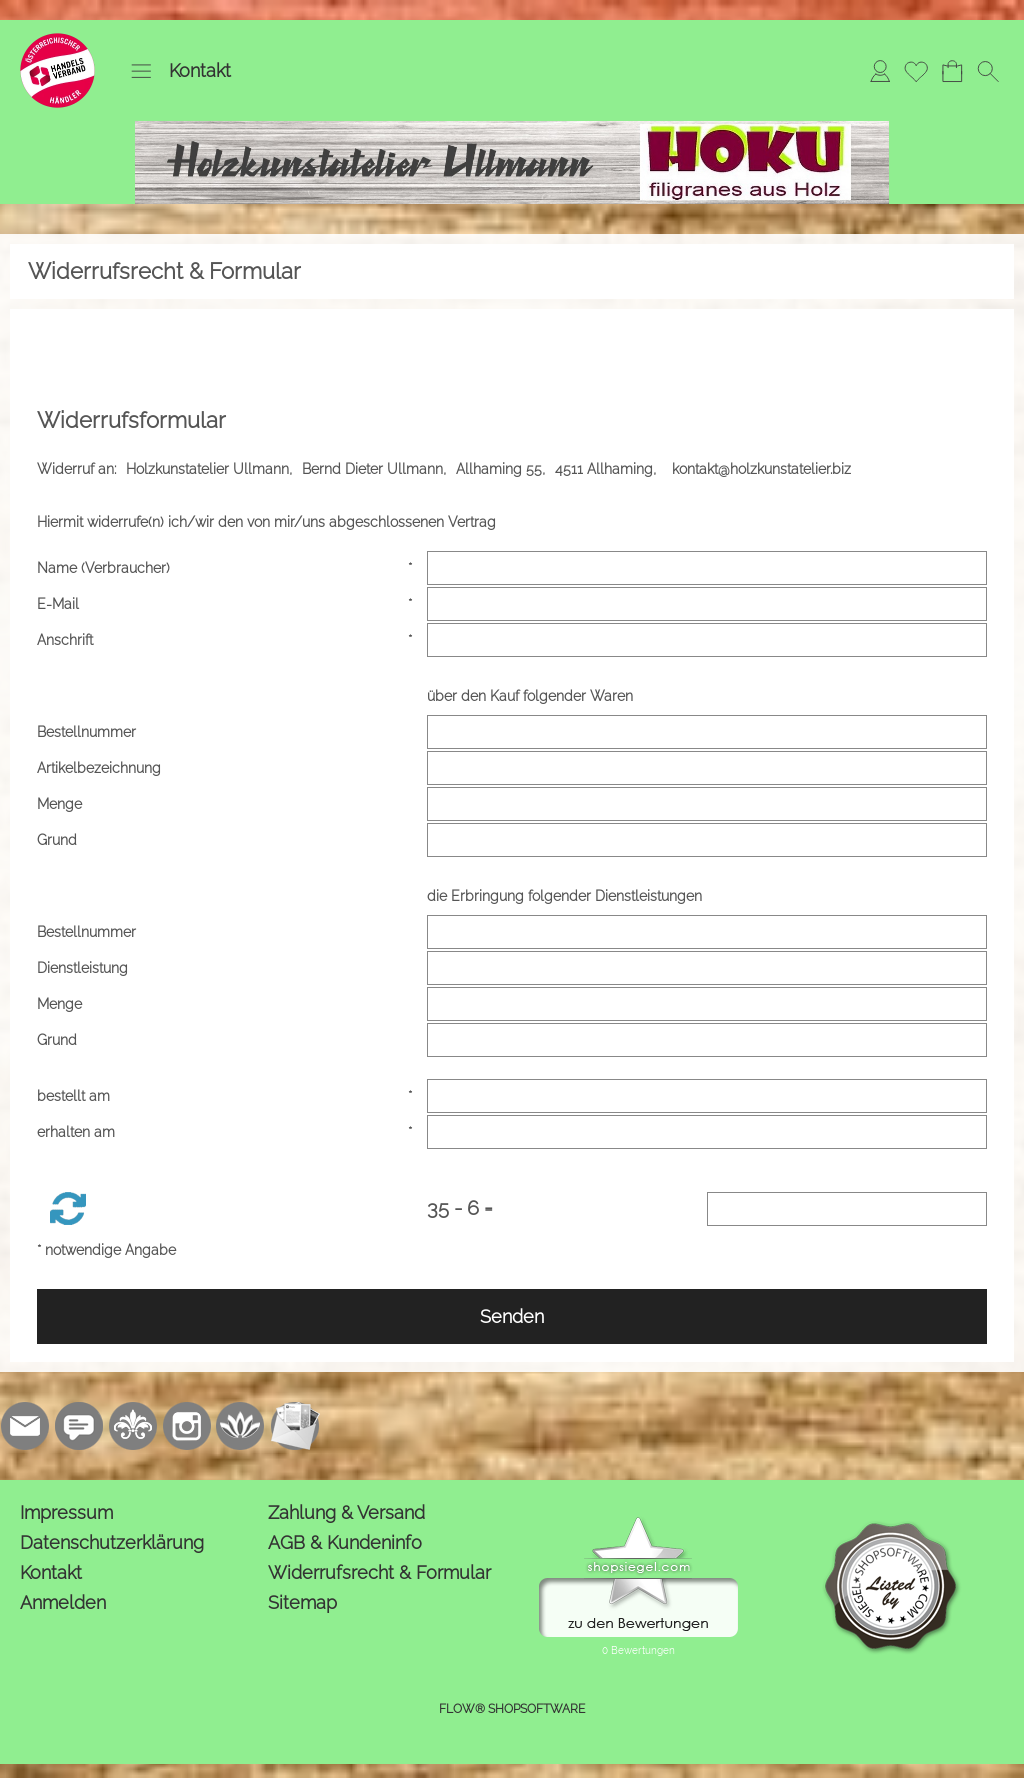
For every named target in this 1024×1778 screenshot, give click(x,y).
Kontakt (200, 70)
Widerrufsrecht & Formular (379, 1572)
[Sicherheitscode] (847, 1209)
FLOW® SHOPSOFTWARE (512, 1709)
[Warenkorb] (952, 71)
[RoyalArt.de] (133, 1426)
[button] (141, 71)
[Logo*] (57, 41)
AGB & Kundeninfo (345, 1542)
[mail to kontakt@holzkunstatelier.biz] (25, 1426)
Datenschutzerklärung (112, 1542)
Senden (512, 1316)
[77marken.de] (79, 1426)
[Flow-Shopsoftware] (241, 1426)
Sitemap (302, 1602)
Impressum (66, 1512)
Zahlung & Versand (346, 1512)
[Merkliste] (916, 71)
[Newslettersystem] (295, 1426)
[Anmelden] (880, 71)
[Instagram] (187, 1426)
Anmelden (63, 1602)
